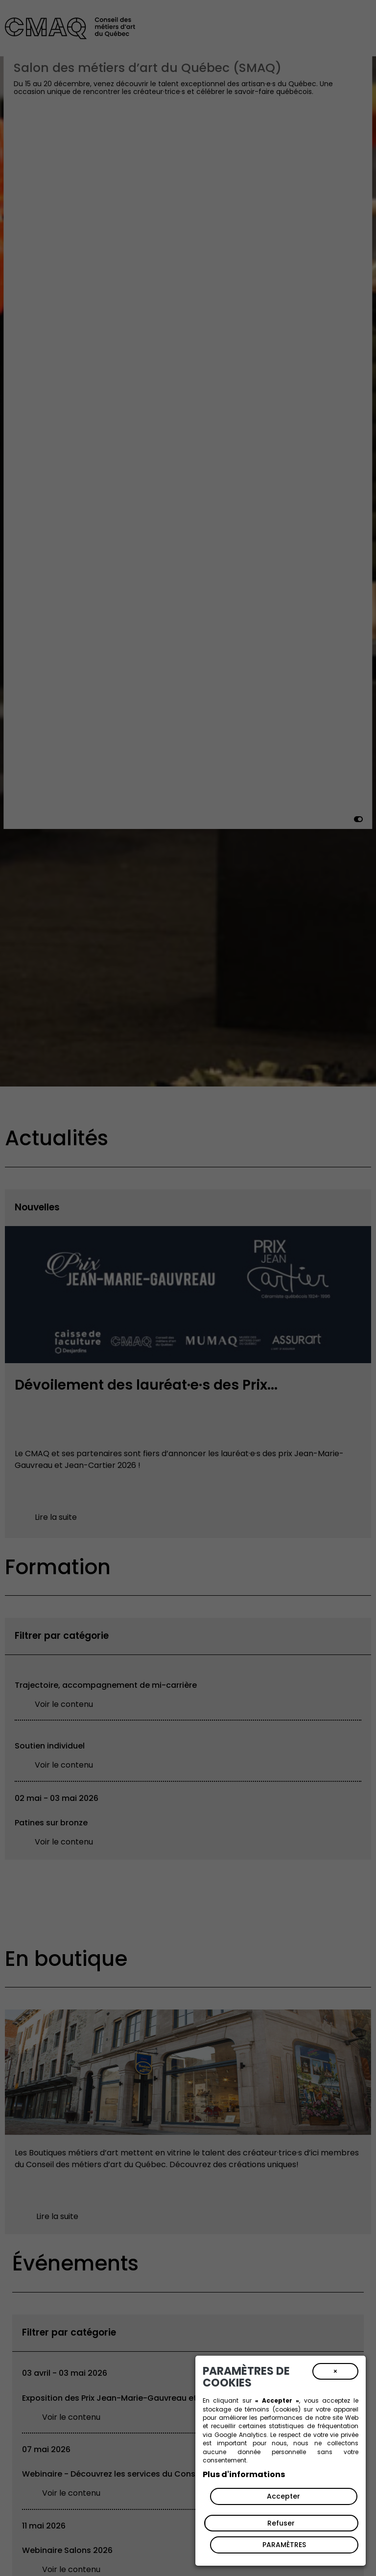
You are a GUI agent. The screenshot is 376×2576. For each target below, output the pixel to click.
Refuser (281, 2523)
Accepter (283, 2496)
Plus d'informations (244, 2474)
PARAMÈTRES (284, 2545)
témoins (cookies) (272, 2409)
